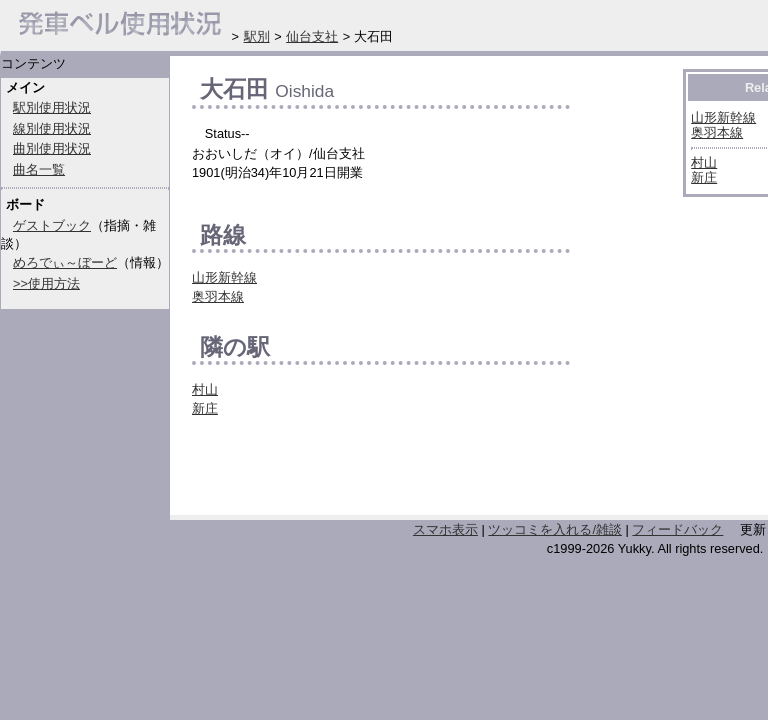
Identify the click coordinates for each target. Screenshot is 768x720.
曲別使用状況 (52, 148)
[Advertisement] (426, 472)
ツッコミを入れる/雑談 (555, 529)
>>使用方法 (46, 283)
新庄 (205, 408)
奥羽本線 (218, 296)
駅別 (257, 36)
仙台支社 (312, 36)
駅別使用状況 (52, 107)
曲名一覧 (39, 169)
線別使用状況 (52, 128)
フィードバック (677, 529)
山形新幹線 (224, 277)
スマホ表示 (445, 529)
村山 (205, 389)
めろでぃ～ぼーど (65, 262)
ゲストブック (52, 225)
